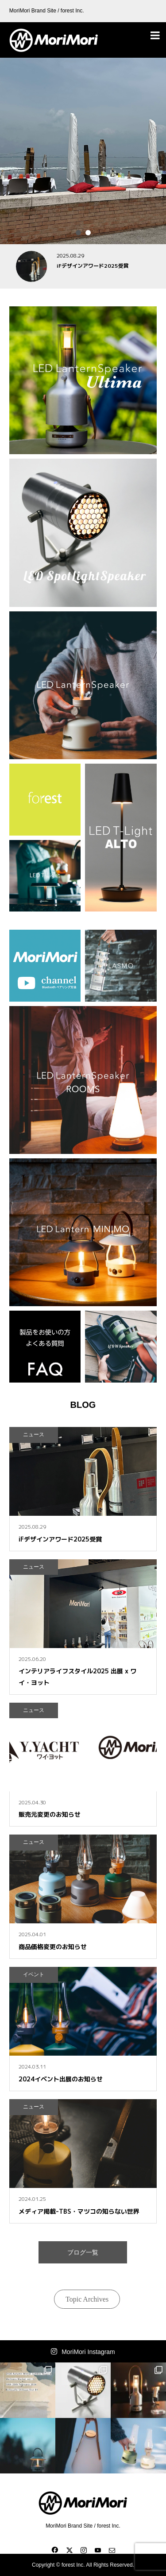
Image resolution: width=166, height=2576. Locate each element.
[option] (83, 151)
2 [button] (88, 232)
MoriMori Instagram (88, 2351)
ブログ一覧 (82, 2252)
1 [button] (78, 232)
